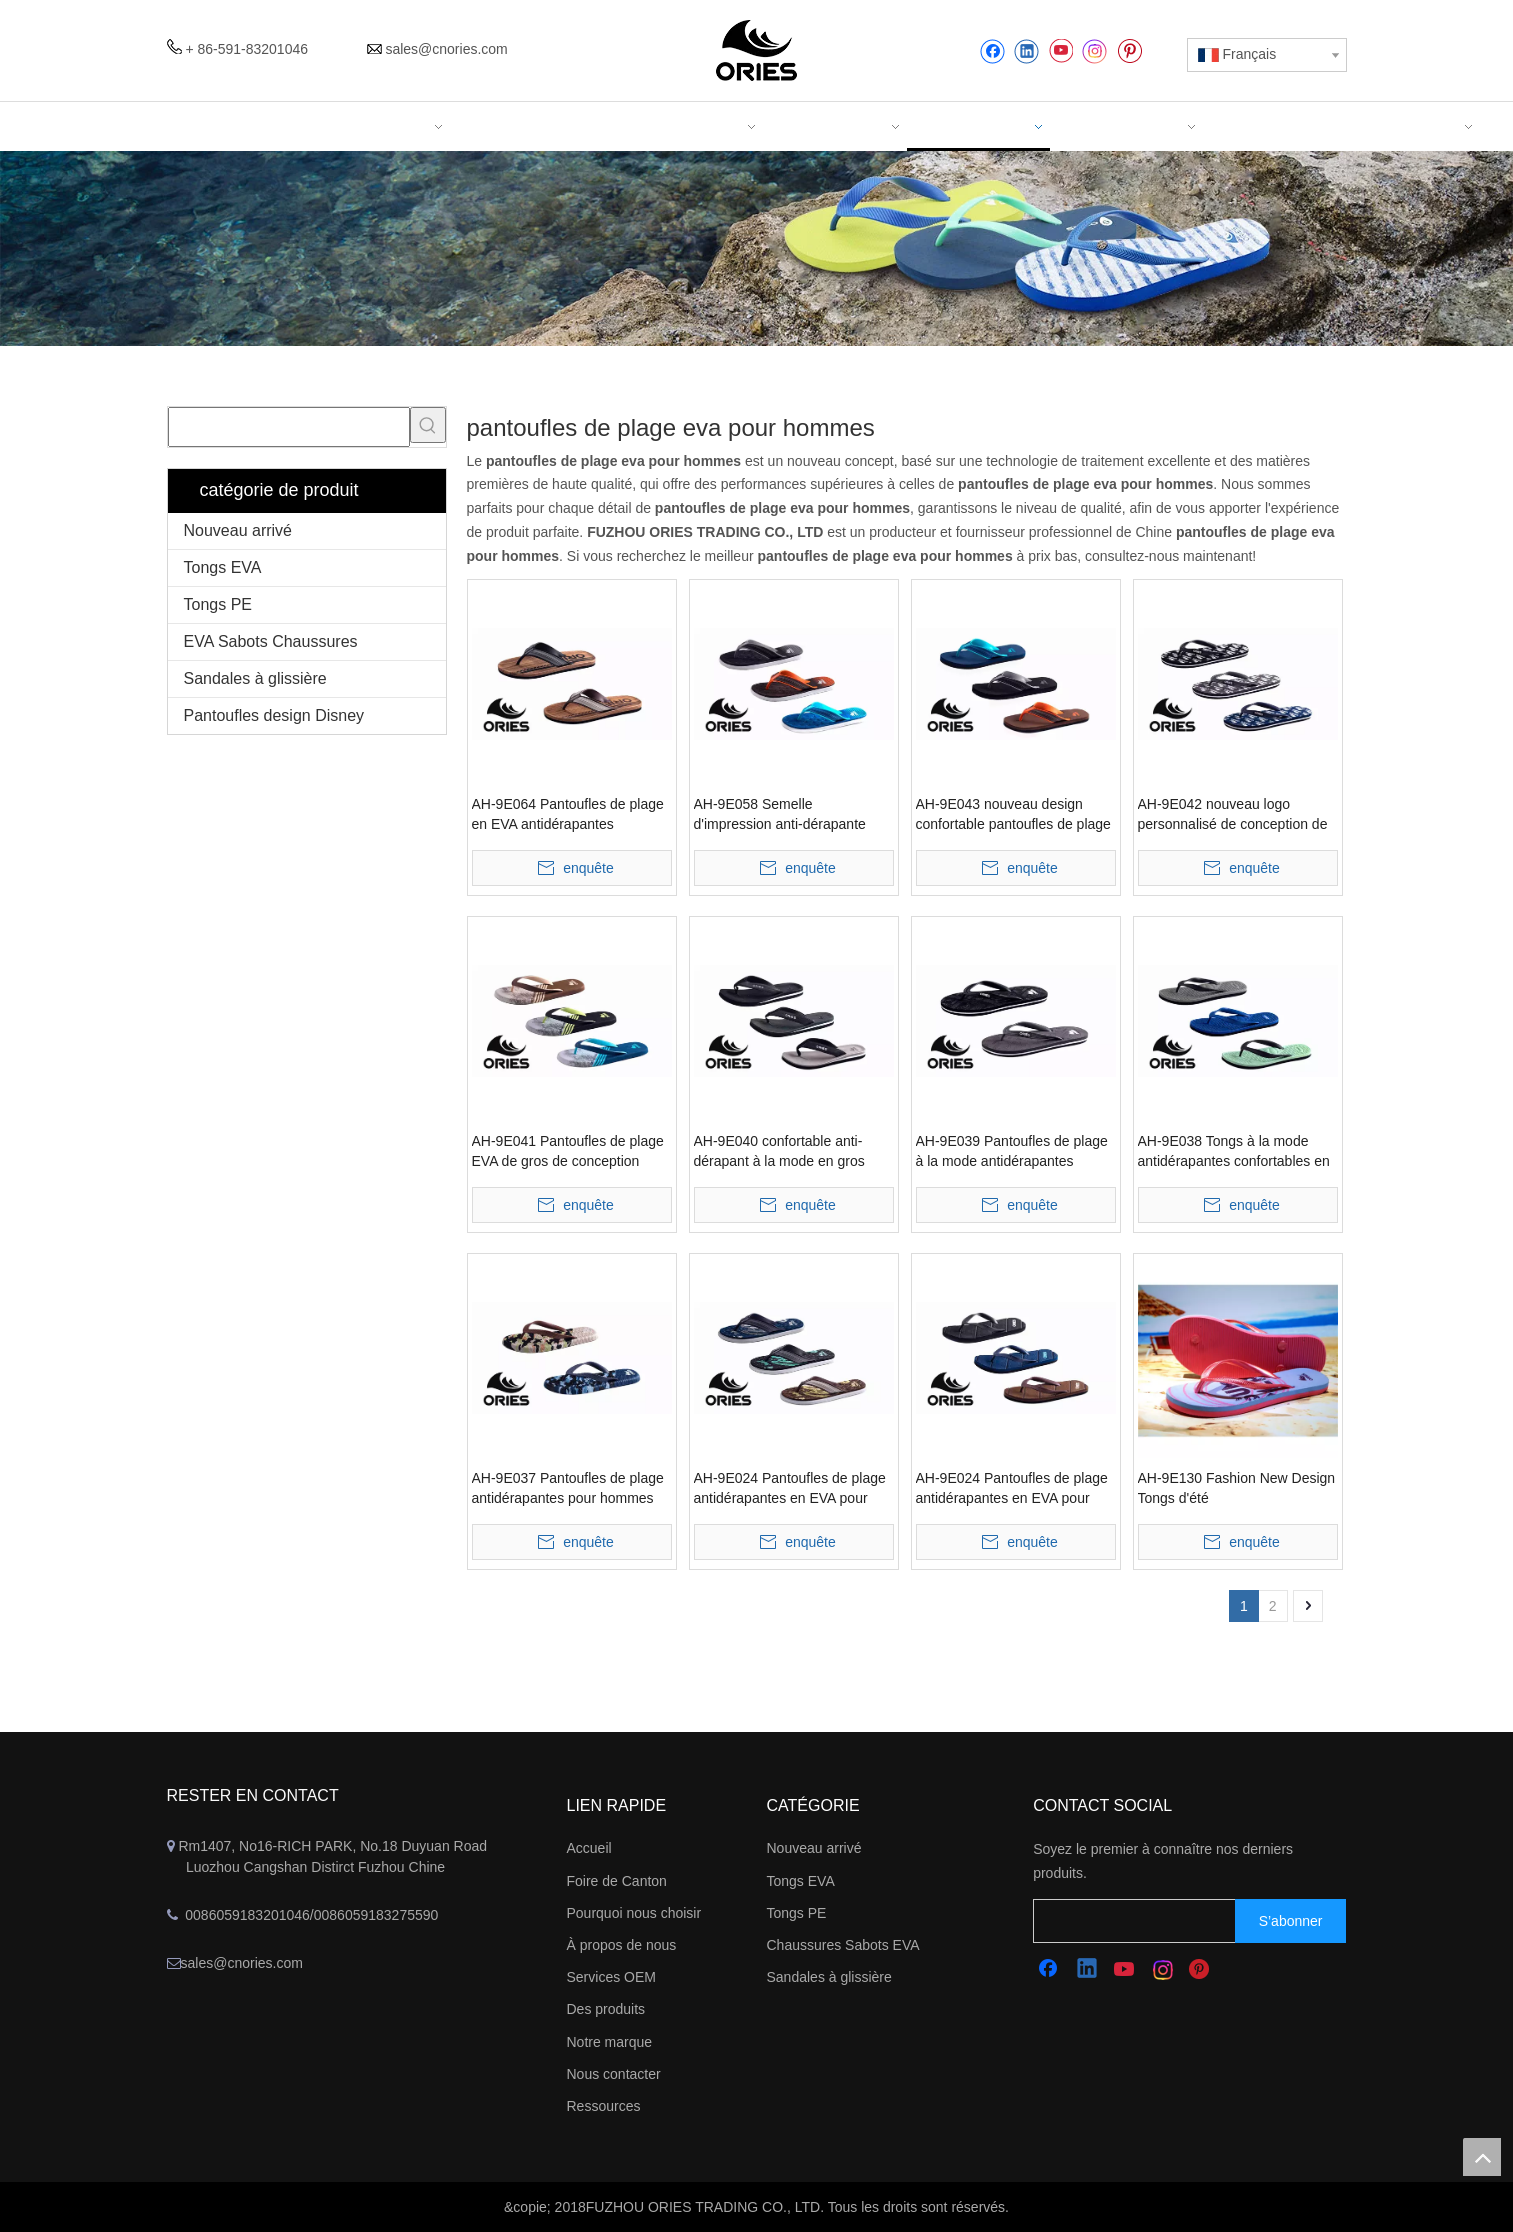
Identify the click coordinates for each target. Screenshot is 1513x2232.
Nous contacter (614, 2074)
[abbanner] (756, 248)
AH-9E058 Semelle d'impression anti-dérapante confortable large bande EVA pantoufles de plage (782, 815)
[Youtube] (1060, 51)
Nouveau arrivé (238, 530)
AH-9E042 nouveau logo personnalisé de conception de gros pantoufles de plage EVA (1233, 815)
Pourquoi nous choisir (634, 1913)
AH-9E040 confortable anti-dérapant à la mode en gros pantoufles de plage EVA (779, 1152)
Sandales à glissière (255, 678)
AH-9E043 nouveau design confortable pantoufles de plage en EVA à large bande (1013, 815)
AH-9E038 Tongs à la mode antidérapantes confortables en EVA (1234, 1152)
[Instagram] (1095, 51)
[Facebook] (992, 51)
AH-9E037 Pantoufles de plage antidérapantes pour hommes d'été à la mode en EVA (568, 1489)
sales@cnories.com (446, 49)
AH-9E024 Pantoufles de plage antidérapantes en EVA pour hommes (790, 1489)
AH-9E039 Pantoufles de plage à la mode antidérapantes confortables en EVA (1012, 1152)
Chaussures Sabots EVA (843, 1945)
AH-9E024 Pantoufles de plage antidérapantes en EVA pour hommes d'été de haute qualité (1012, 1489)
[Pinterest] (1129, 51)
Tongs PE (218, 604)
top (1482, 2157)
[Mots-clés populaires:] (428, 425)
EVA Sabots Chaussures (271, 641)
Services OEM (611, 1977)
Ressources (604, 2106)
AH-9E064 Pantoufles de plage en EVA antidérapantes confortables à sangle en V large (568, 815)
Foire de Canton (617, 1881)
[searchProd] (289, 427)
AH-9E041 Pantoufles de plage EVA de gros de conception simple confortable (568, 1152)
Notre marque (610, 2042)
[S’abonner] (1291, 1921)
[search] (1153, 1921)
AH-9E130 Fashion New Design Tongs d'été (1237, 1488)
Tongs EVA (223, 567)
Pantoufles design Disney (274, 715)
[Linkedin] (1026, 51)
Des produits (606, 2009)
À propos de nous (622, 1945)
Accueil (589, 1848)
